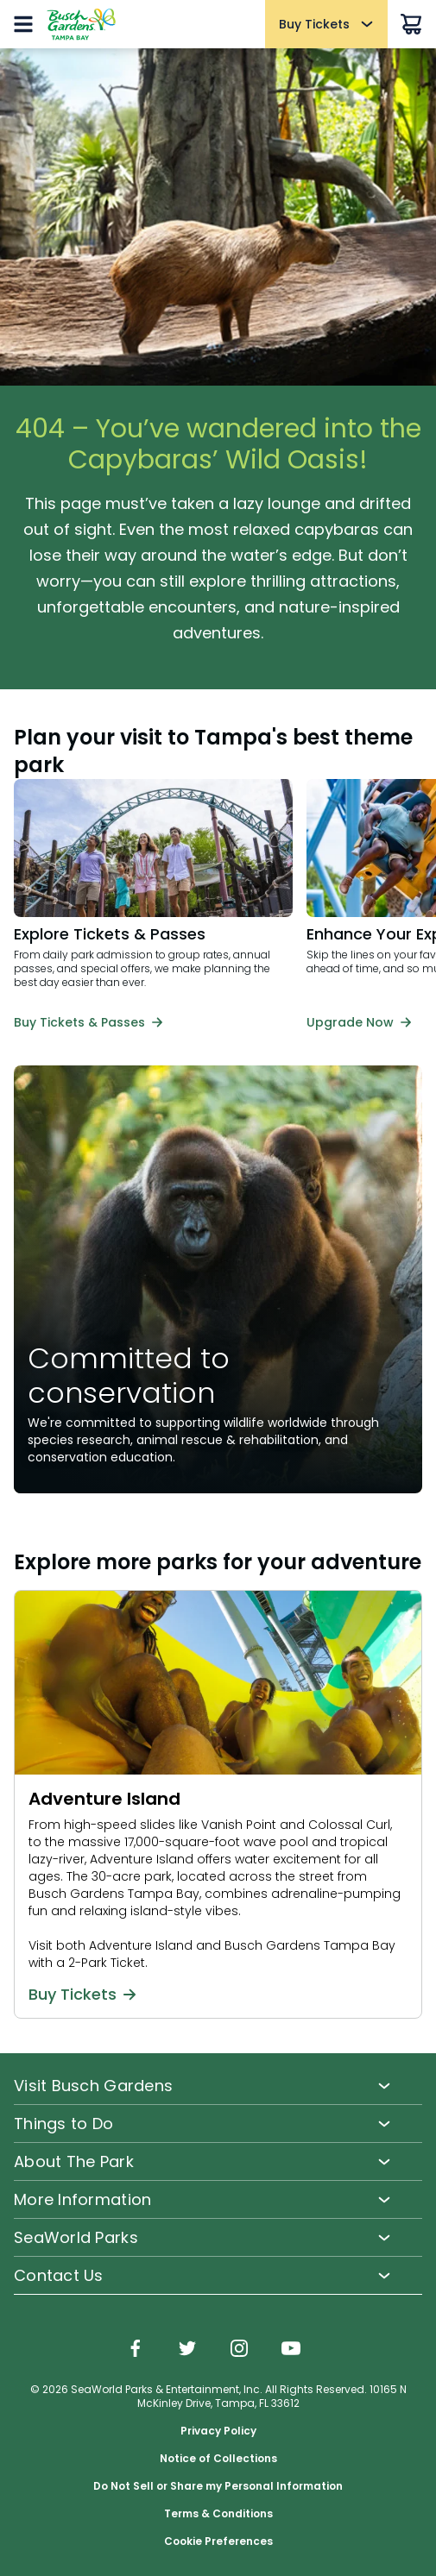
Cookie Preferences (218, 2541)
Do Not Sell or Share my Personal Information (218, 2486)
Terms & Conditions (218, 2514)
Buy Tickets (82, 1994)
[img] (135, 2350)
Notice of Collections (218, 2459)
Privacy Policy (218, 2431)
